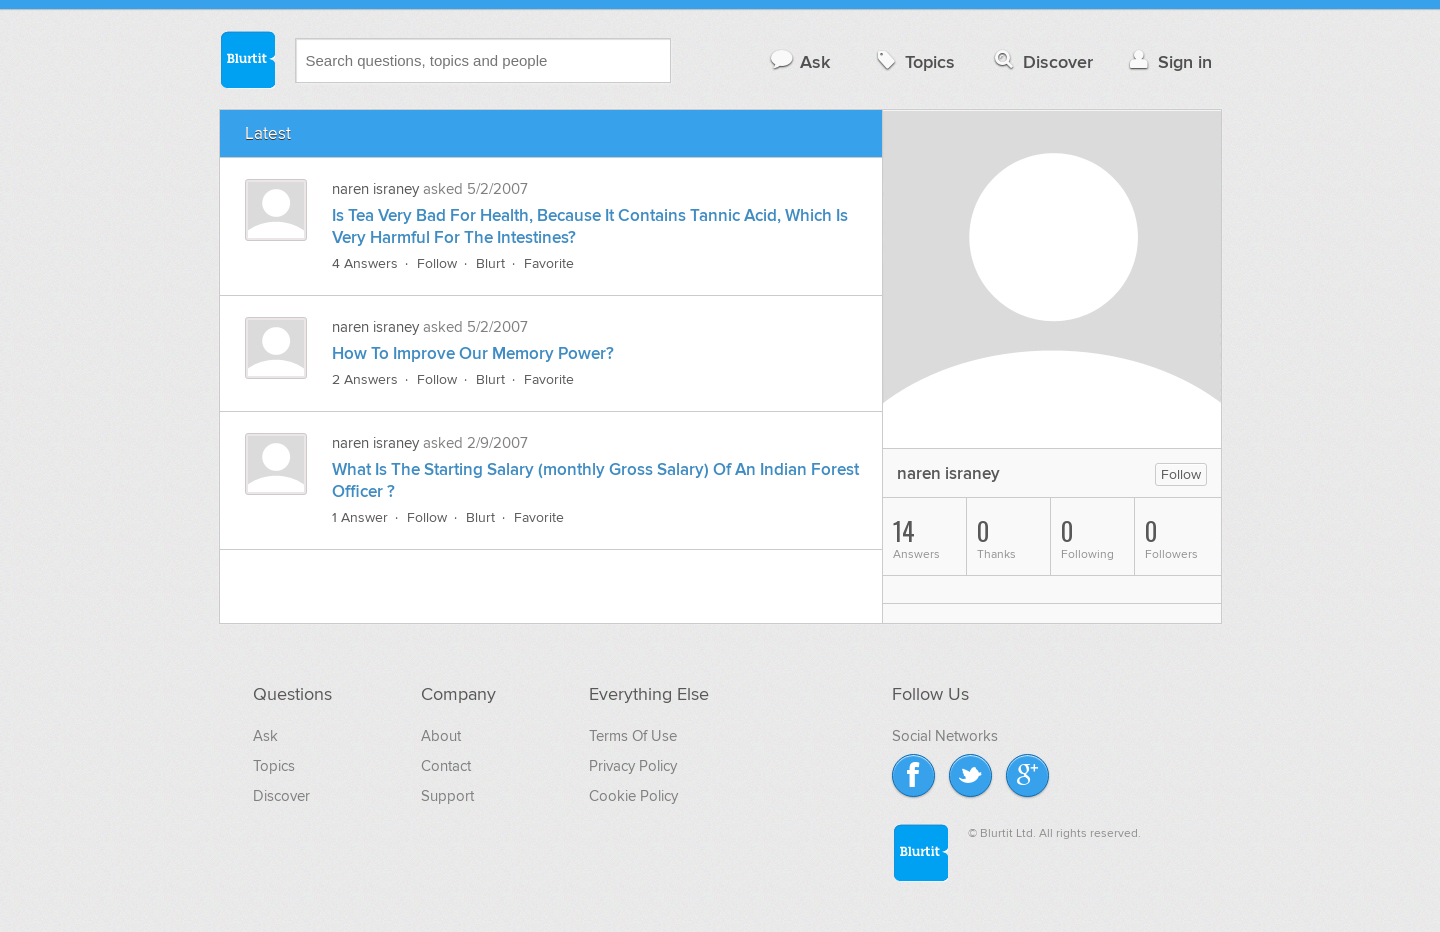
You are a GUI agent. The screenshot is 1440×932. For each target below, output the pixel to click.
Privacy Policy (633, 766)
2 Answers (365, 379)
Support (447, 796)
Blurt (490, 263)
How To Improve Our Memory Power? (473, 354)
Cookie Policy (633, 796)
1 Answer (360, 517)
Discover (1041, 61)
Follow (437, 263)
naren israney (375, 189)
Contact (446, 766)
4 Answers (365, 263)
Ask (799, 61)
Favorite (549, 263)
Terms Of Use (633, 736)
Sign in (1168, 61)
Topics (913, 61)
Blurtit (247, 59)
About (441, 736)
